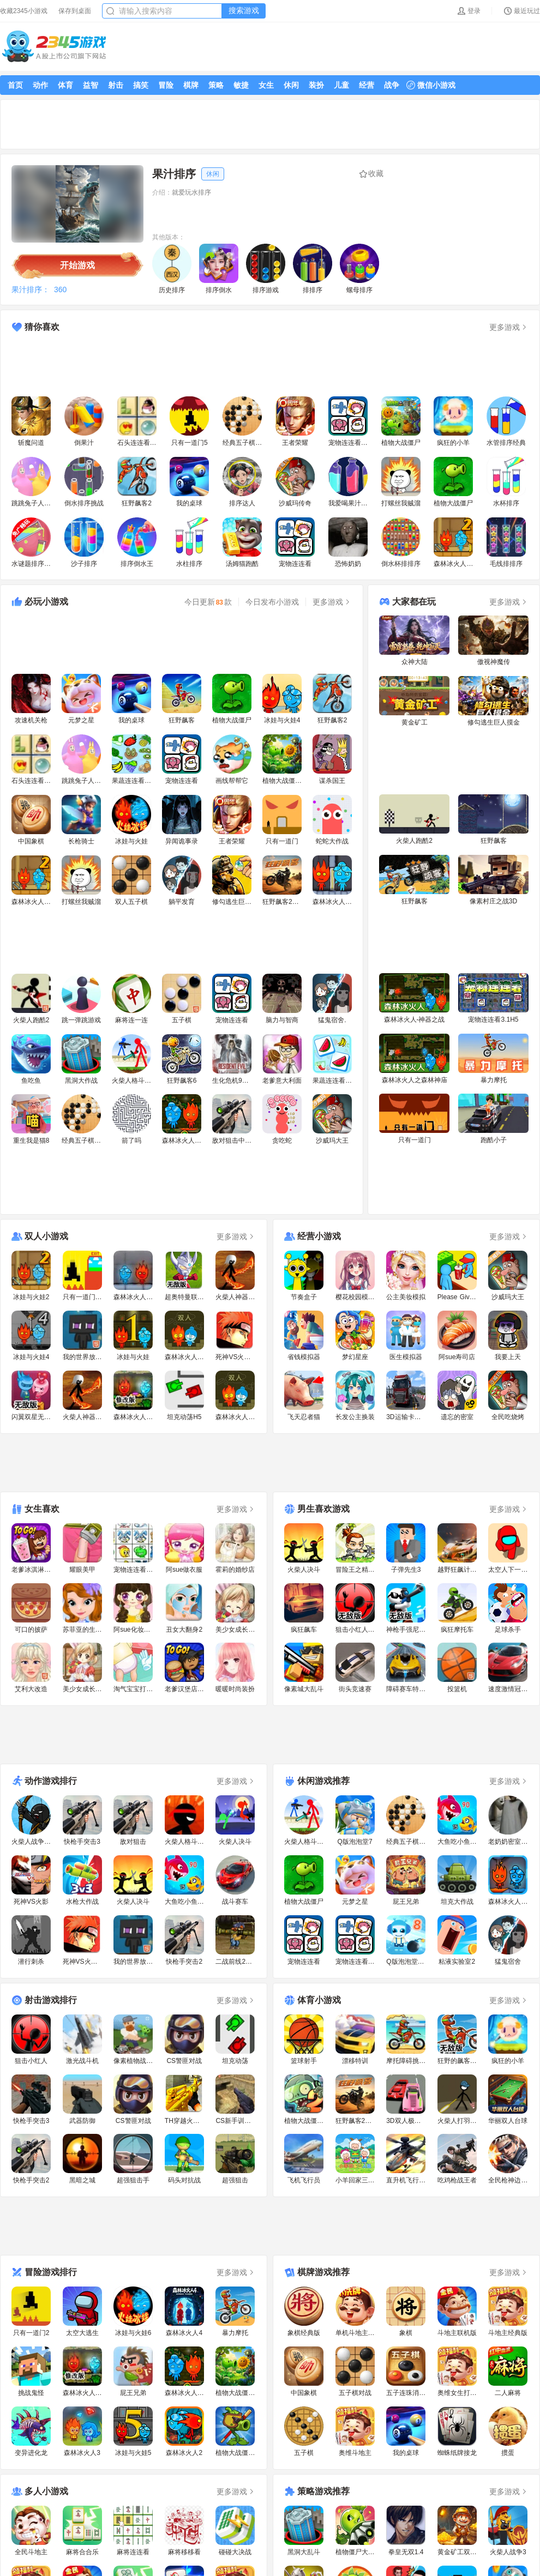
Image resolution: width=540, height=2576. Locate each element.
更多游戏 (509, 327)
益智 (90, 85)
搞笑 (140, 85)
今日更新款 (208, 602)
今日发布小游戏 (272, 602)
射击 (115, 85)
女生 (266, 85)
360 (60, 289)
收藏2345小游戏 (23, 11)
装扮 (316, 85)
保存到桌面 (74, 11)
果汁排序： (30, 289)
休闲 (291, 85)
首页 (15, 85)
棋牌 (191, 85)
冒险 (165, 85)
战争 (391, 85)
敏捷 (241, 85)
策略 (216, 85)
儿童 (341, 85)
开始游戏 (77, 265)
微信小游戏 (430, 85)
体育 (65, 85)
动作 (40, 85)
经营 (366, 85)
